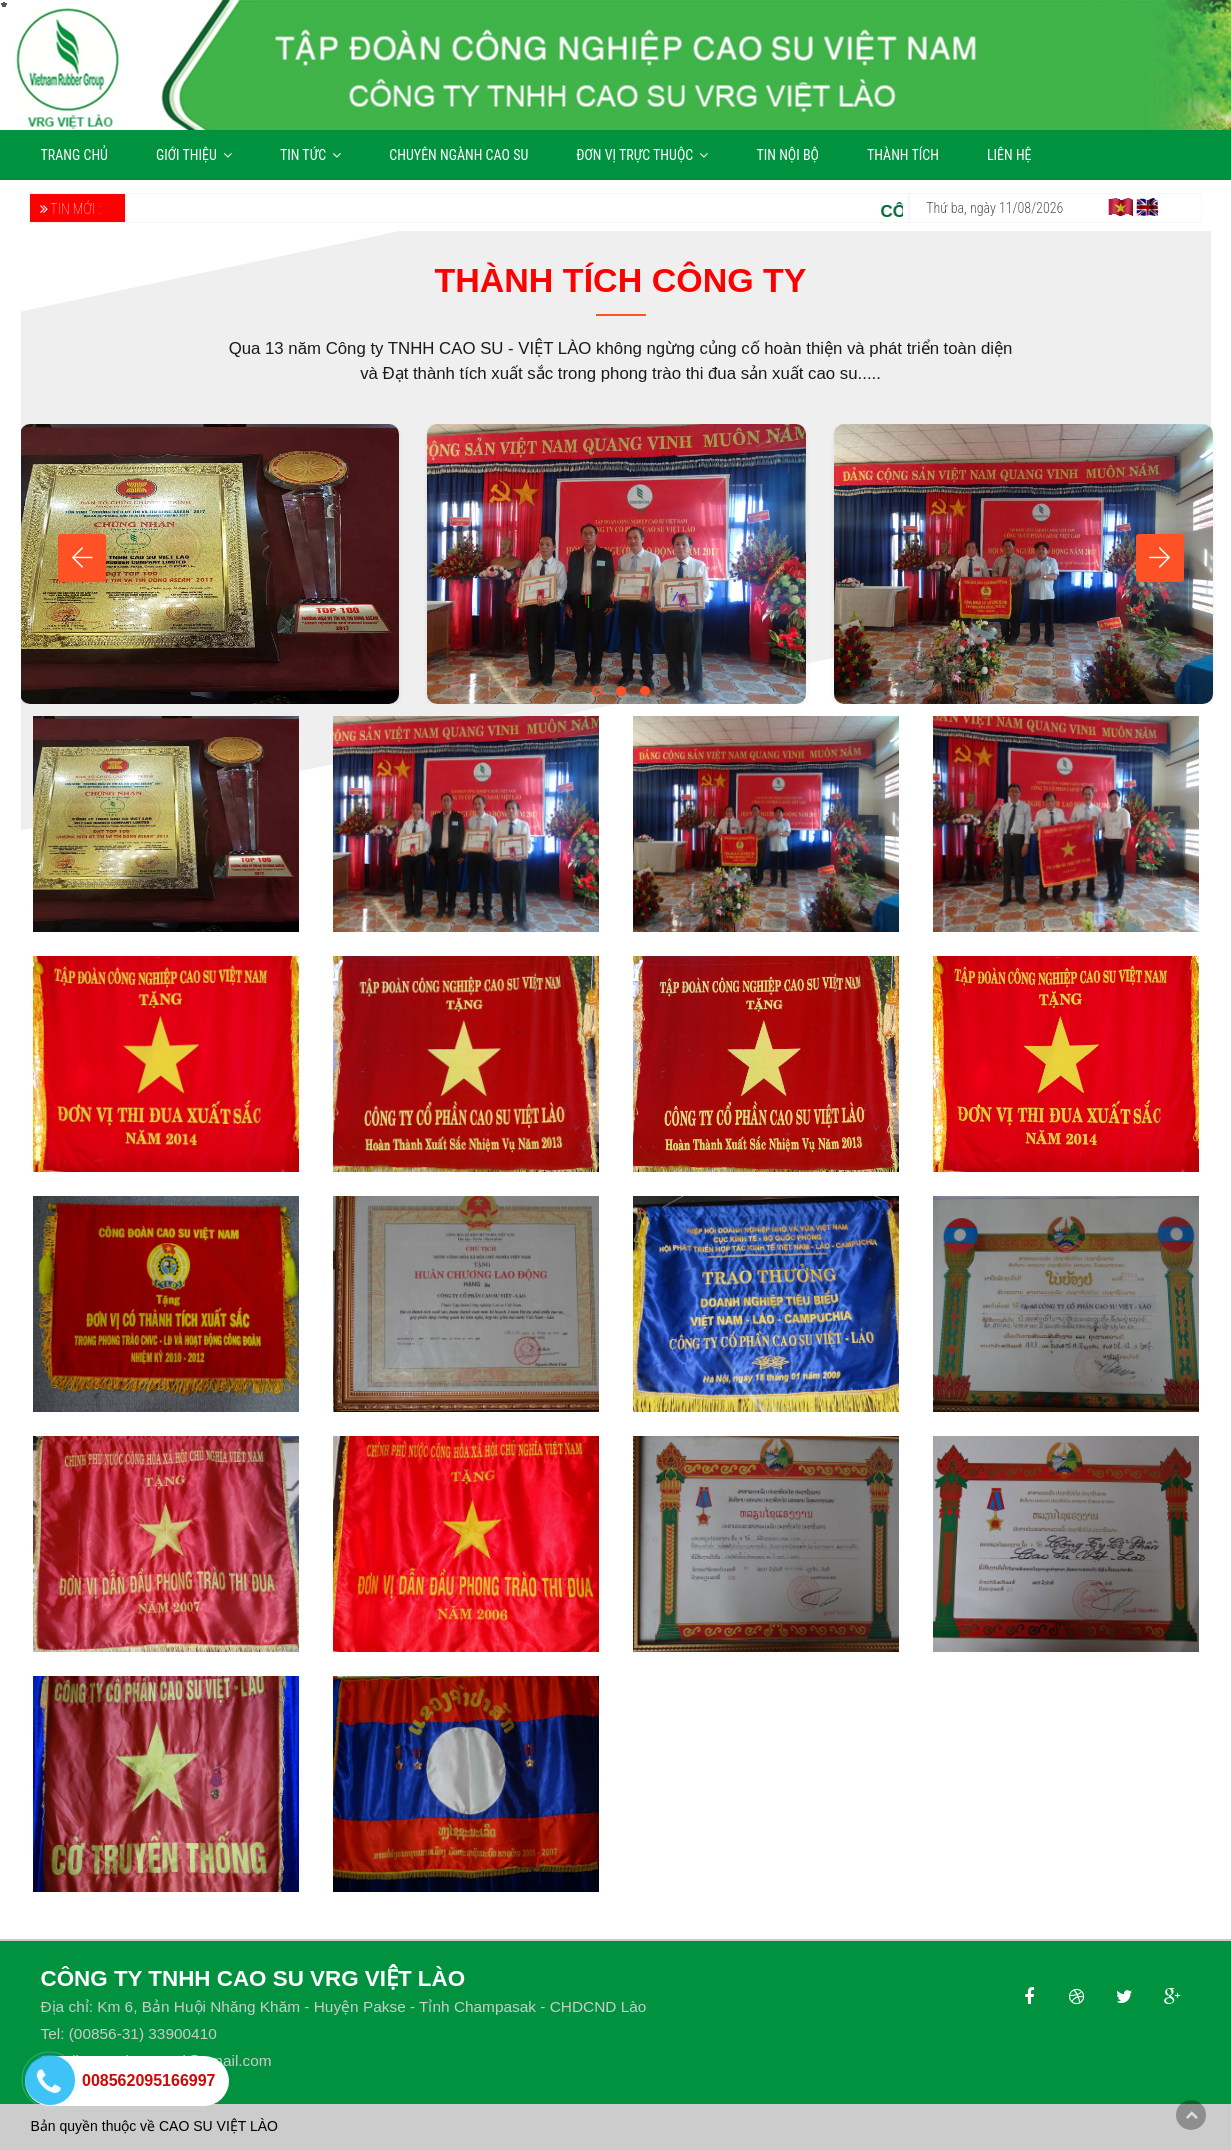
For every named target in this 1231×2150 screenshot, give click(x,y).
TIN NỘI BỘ (787, 155)
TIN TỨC (310, 155)
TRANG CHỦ (74, 155)
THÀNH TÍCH (903, 155)
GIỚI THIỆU (194, 155)
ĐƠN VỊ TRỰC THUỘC (642, 155)
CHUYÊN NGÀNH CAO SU (458, 155)
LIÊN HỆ (1009, 155)
